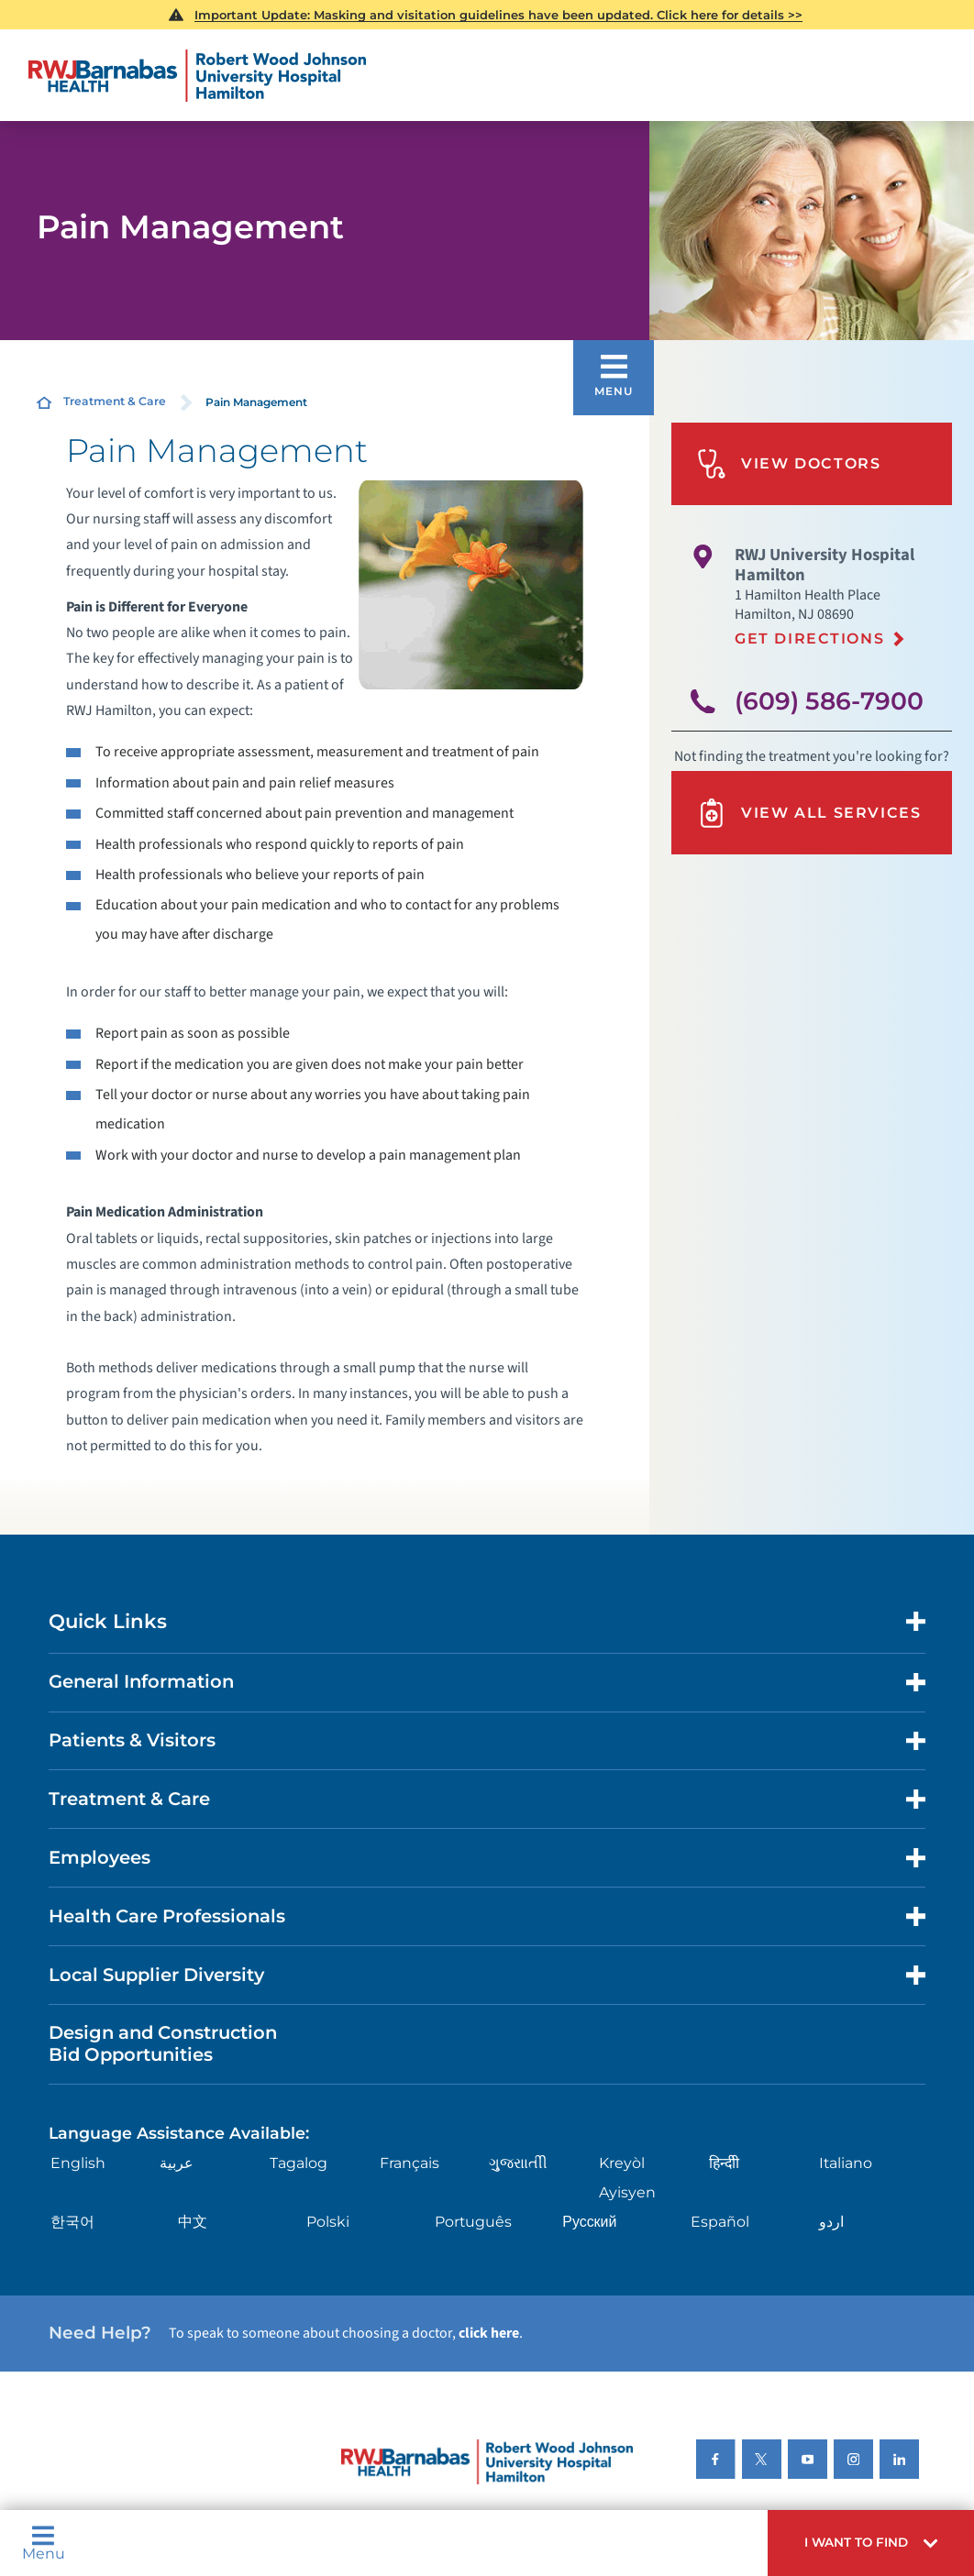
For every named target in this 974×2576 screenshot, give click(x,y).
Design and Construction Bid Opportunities (163, 2043)
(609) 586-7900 (829, 701)
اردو (831, 2221)
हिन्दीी (724, 2163)
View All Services (809, 813)
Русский (589, 2221)
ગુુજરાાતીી (518, 2163)
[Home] (197, 76)
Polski (327, 2221)
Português (473, 2221)
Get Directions (809, 638)
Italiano (845, 2163)
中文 (192, 2221)
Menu (43, 2543)
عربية (177, 2163)
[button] (871, 2543)
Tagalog (298, 2163)
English (77, 2163)
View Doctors (788, 464)
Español (720, 2221)
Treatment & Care (114, 401)
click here (489, 2333)
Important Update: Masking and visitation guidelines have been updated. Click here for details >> (498, 14)
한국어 (72, 2221)
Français (409, 2163)
